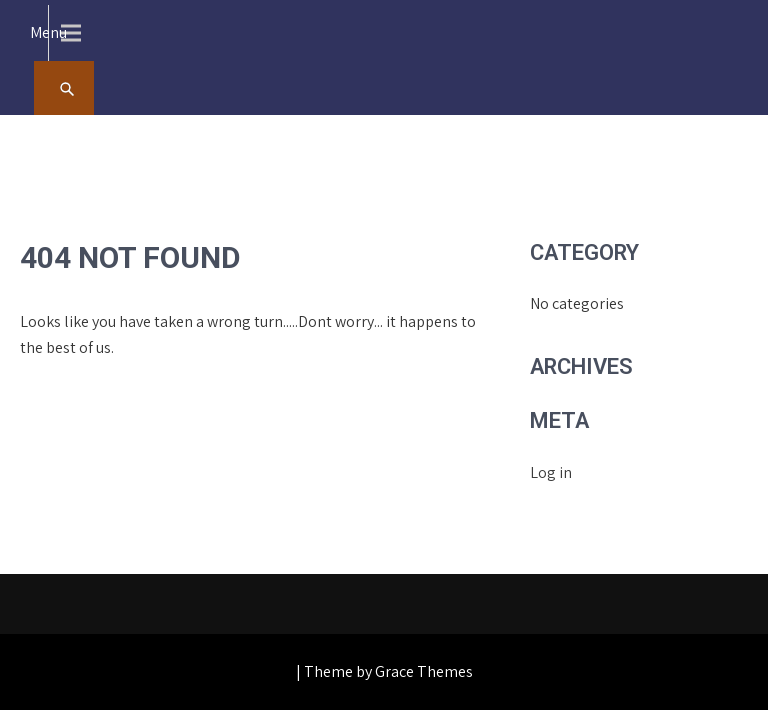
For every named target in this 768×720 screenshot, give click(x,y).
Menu (48, 32)
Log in (551, 472)
